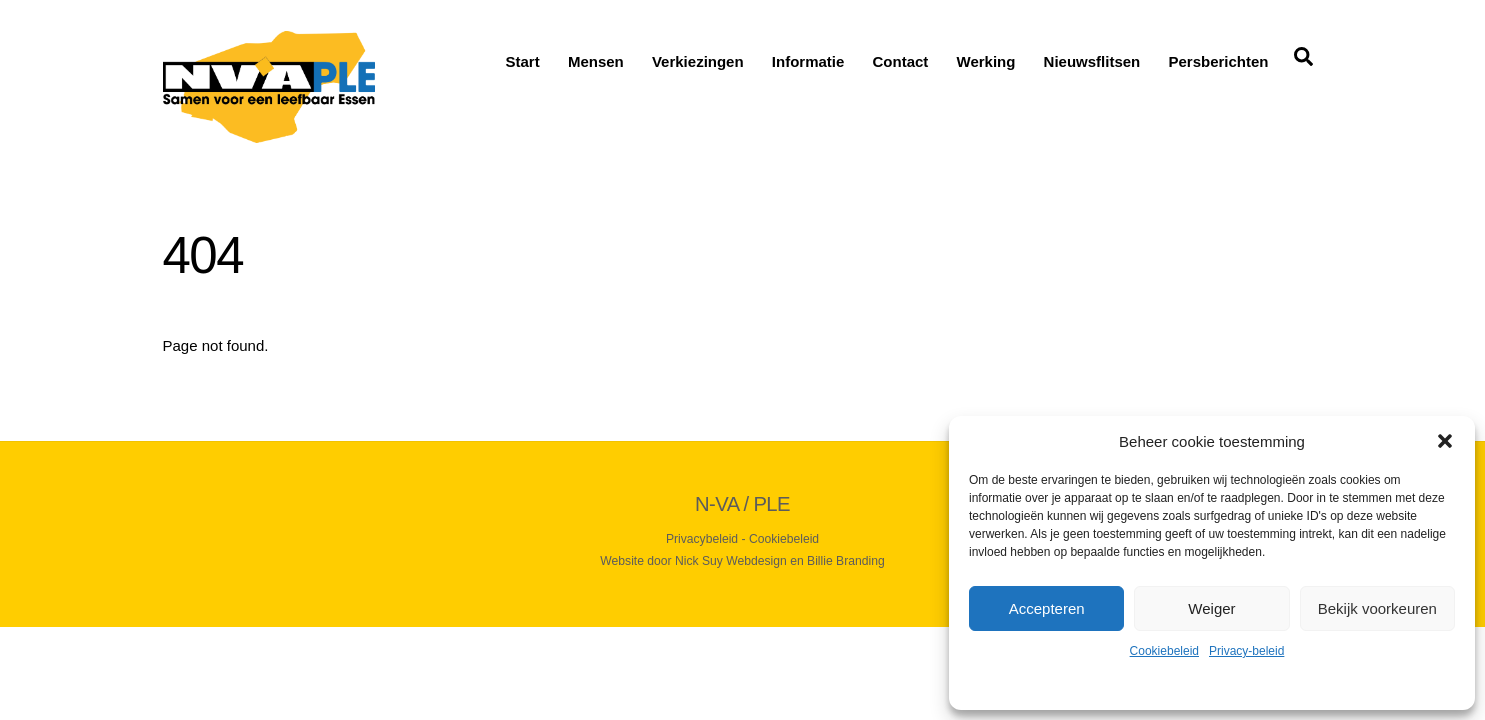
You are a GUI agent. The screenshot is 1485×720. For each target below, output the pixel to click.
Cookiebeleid (1164, 651)
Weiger (1211, 608)
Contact (901, 61)
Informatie (808, 61)
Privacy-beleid (1246, 651)
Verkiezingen (698, 61)
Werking (986, 61)
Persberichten (1218, 61)
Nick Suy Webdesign (731, 561)
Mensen (596, 61)
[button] (1445, 441)
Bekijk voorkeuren (1377, 608)
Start (523, 61)
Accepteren (1047, 608)
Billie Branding (846, 561)
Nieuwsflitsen (1092, 61)
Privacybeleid (702, 539)
